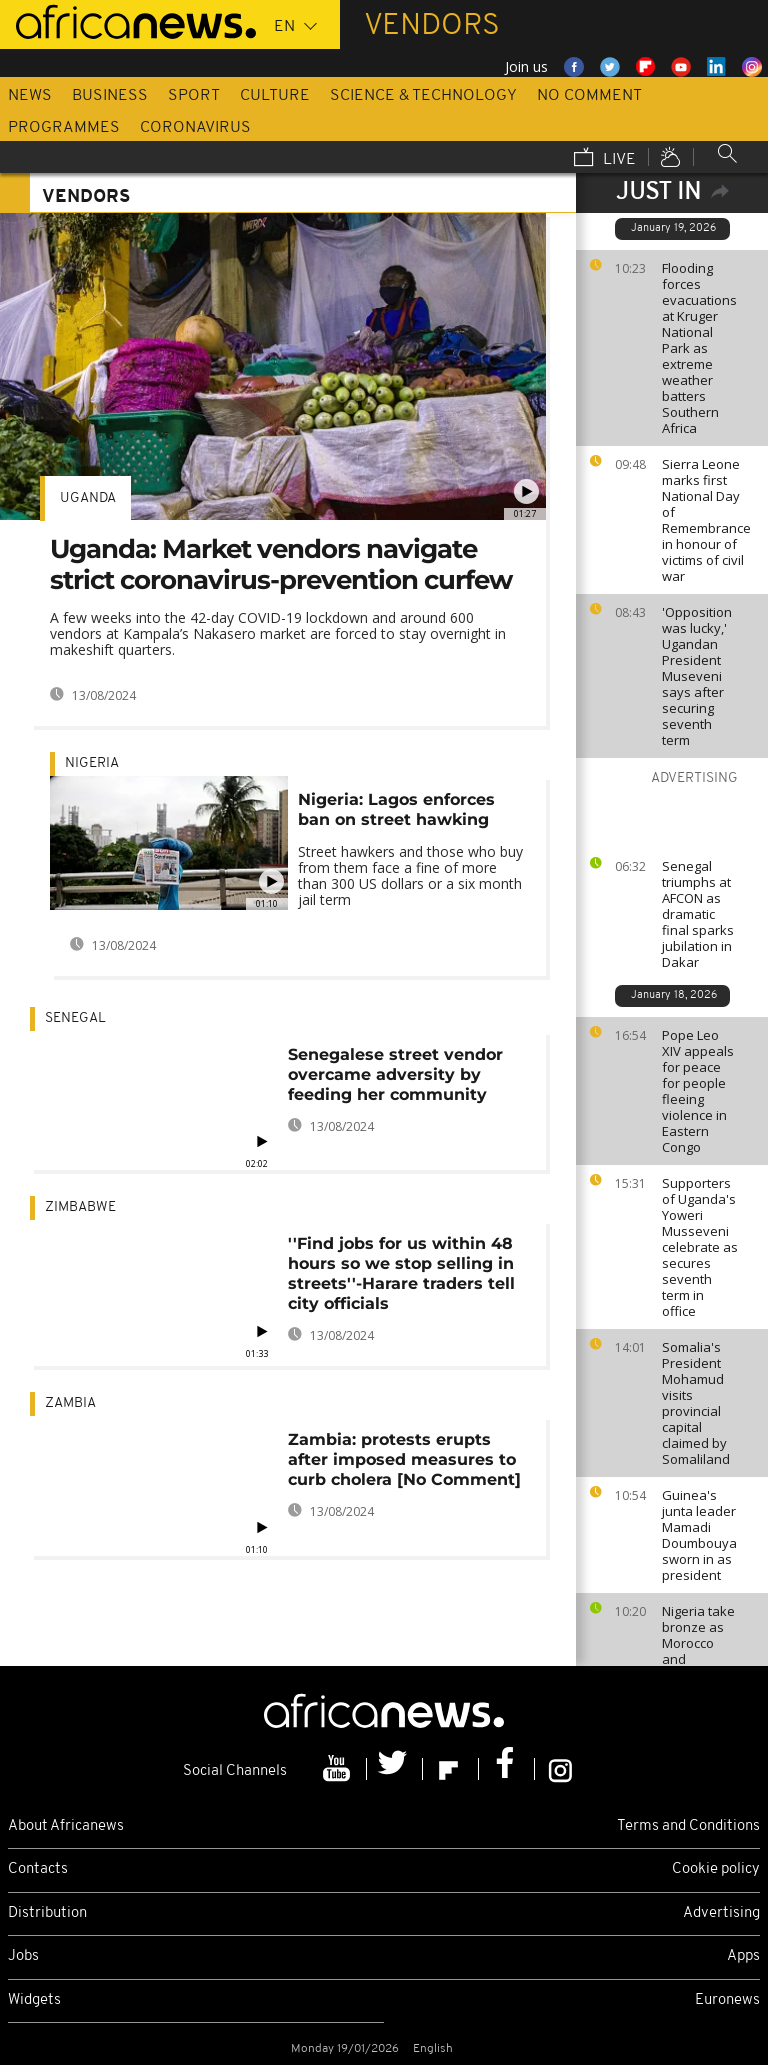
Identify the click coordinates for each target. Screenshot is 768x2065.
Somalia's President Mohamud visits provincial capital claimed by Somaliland (696, 1403)
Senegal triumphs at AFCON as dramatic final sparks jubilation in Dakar (698, 914)
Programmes (64, 128)
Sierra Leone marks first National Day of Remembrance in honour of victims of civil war (706, 520)
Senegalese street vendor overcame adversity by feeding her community (395, 1074)
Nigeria (92, 763)
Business (110, 96)
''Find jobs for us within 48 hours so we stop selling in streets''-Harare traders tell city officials (401, 1273)
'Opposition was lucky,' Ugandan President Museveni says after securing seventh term (697, 676)
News (30, 96)
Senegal (75, 1018)
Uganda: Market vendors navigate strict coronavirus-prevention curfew (281, 564)
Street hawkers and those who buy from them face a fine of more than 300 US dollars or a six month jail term (410, 875)
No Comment (589, 96)
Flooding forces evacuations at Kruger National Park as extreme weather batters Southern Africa (699, 348)
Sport (194, 96)
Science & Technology (423, 96)
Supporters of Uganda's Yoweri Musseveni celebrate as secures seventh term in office (700, 1247)
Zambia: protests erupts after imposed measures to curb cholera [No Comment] (404, 1459)
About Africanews (66, 1826)
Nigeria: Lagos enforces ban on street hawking (396, 809)
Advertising (721, 1913)
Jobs (23, 1956)
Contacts (38, 1869)
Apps (743, 1956)
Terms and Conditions (688, 1826)
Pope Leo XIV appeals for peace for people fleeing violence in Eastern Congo (698, 1091)
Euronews (727, 2000)
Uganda (88, 498)
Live (605, 159)
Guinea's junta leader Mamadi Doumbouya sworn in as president (699, 1535)
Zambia (70, 1403)
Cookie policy (716, 1869)
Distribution (47, 1913)
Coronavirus (195, 128)
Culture (275, 96)
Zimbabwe (80, 1207)
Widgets (34, 2000)
